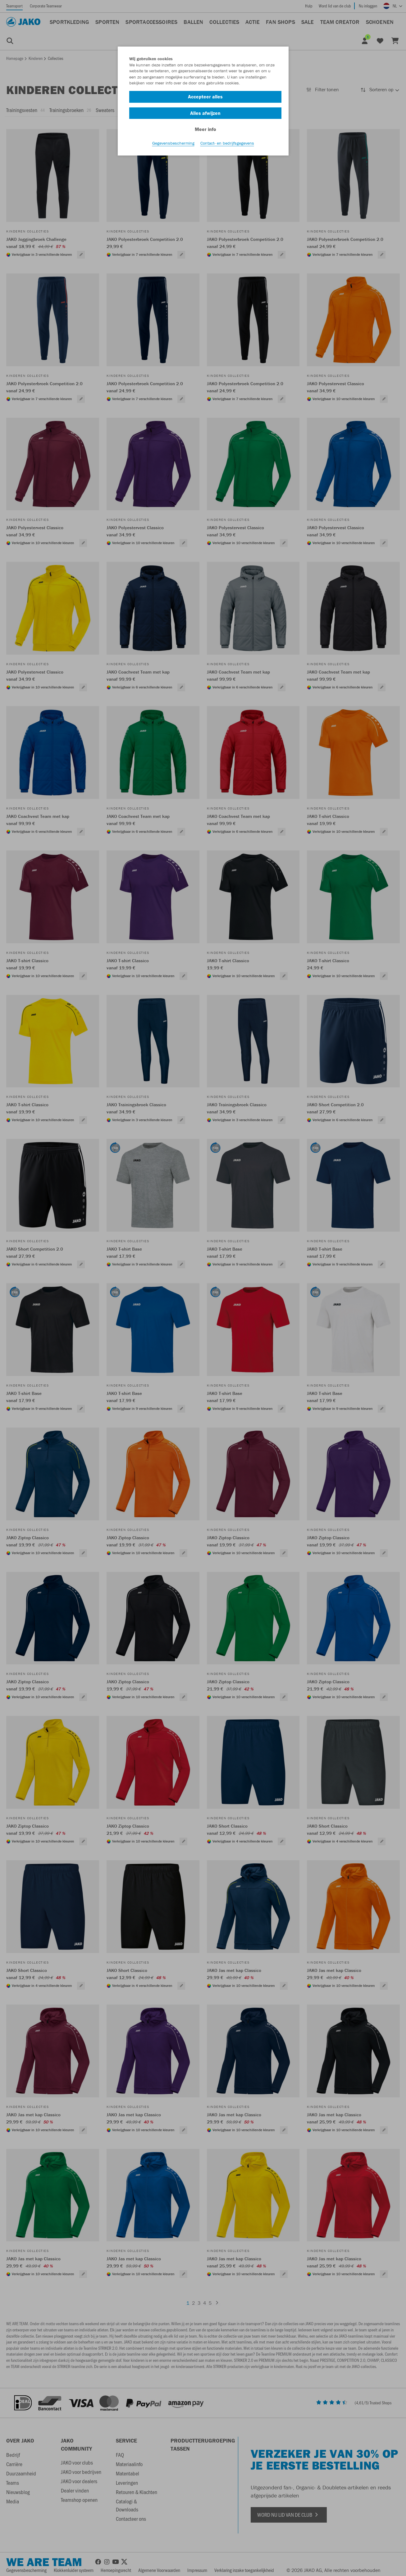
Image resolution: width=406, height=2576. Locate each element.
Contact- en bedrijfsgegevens (227, 143)
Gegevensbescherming (173, 143)
